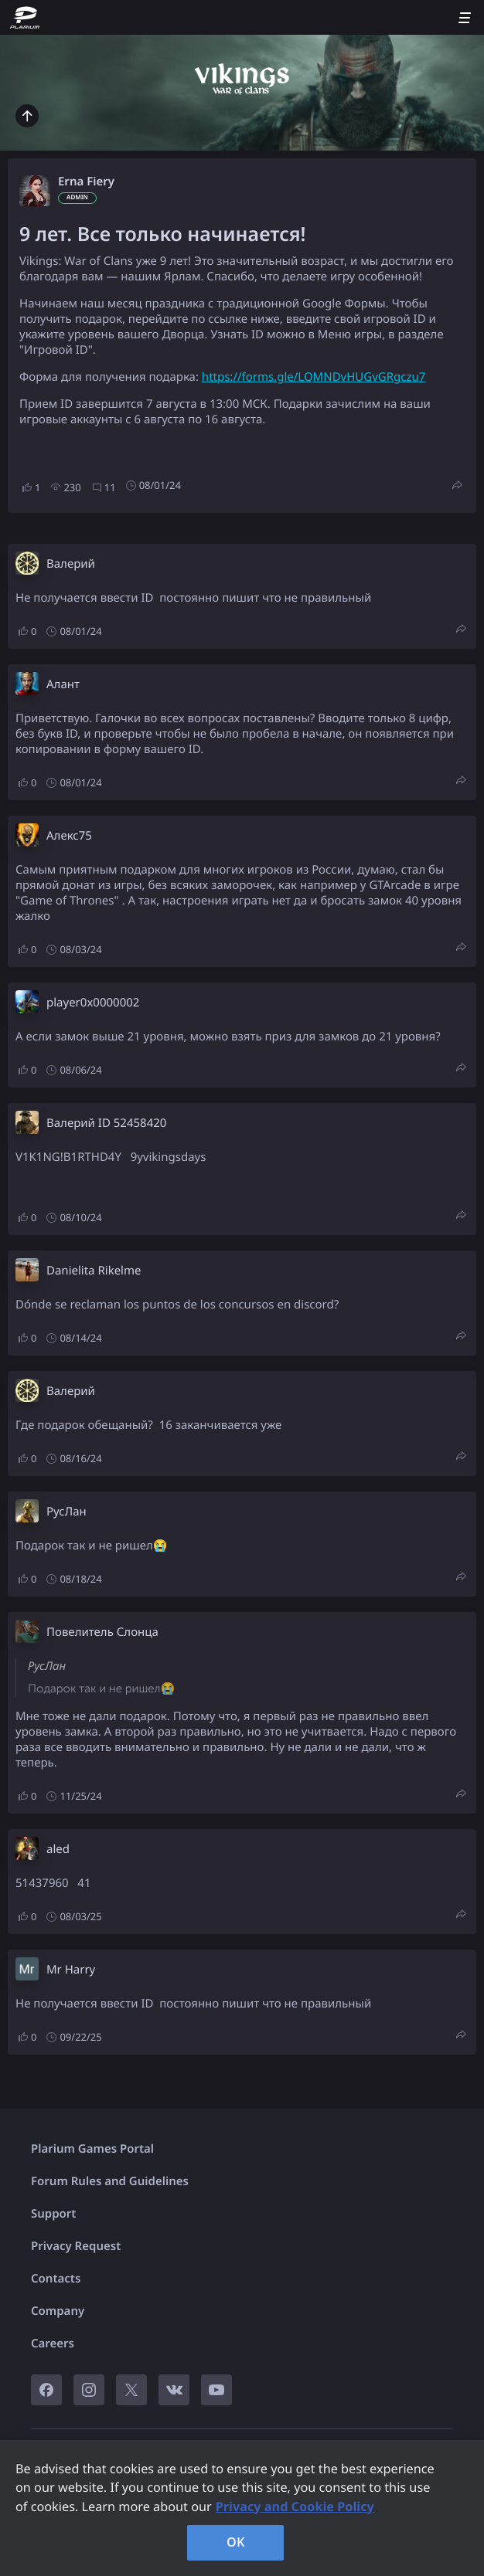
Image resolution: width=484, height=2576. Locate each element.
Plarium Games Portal (92, 2149)
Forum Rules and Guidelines (110, 2181)
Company (57, 2311)
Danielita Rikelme (93, 1270)
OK (236, 2542)
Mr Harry (70, 1969)
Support (53, 2213)
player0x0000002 (92, 1002)
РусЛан (66, 1511)
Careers (52, 2343)
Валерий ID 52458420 (106, 1123)
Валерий (70, 564)
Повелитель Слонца (102, 1632)
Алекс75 (69, 835)
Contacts (55, 2278)
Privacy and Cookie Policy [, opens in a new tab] (295, 2506)
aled (58, 1849)
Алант (63, 684)
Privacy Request (76, 2246)
